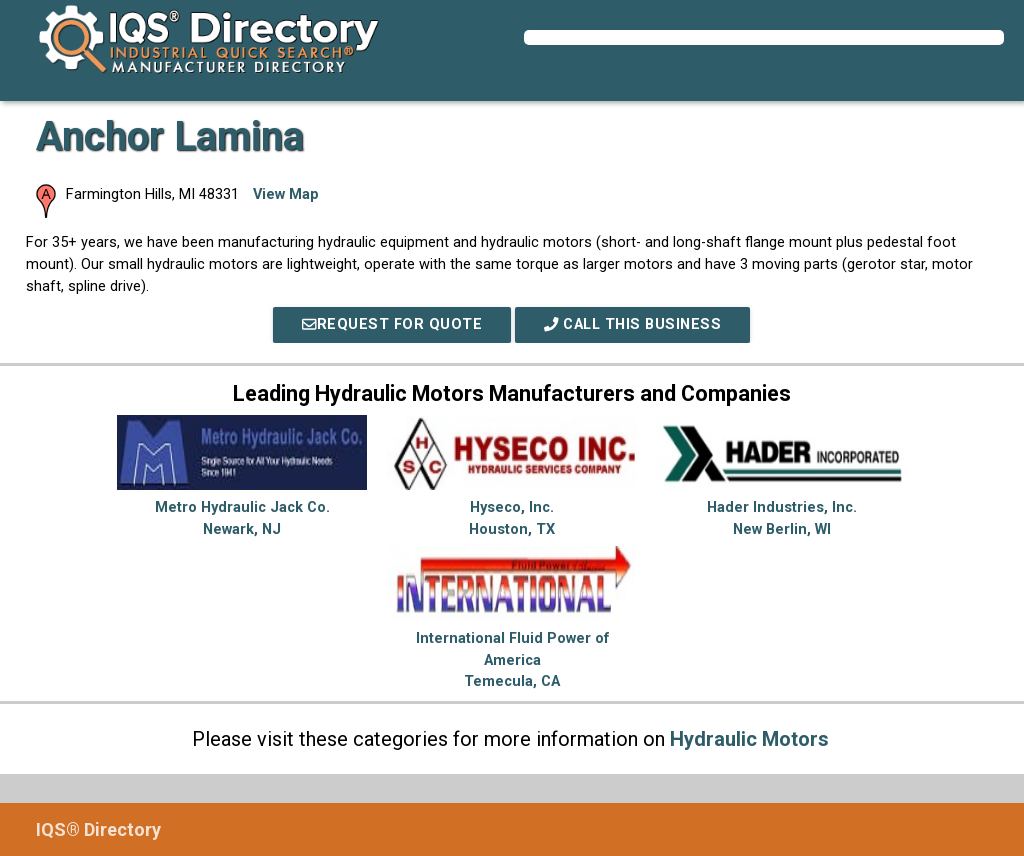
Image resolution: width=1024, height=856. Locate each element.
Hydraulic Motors (749, 739)
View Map (286, 194)
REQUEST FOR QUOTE (392, 324)
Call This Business (632, 324)
